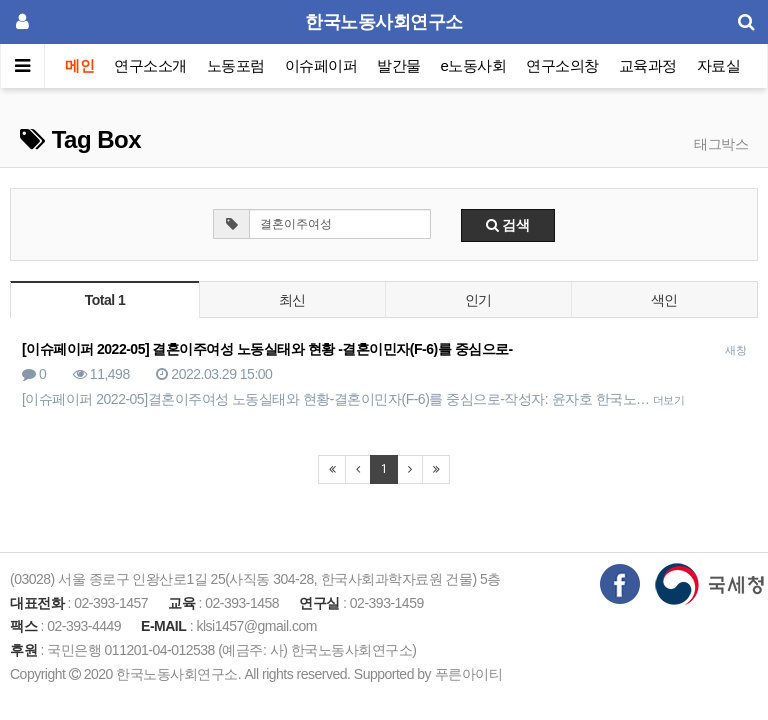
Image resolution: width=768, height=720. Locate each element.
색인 (664, 300)
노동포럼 (236, 65)
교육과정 (648, 65)
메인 (79, 65)
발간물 (399, 65)
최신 (292, 300)
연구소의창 (562, 65)
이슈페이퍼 (321, 65)
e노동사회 (474, 65)
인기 (478, 300)
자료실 (719, 65)
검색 (508, 225)
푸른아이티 (469, 674)
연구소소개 (150, 65)
